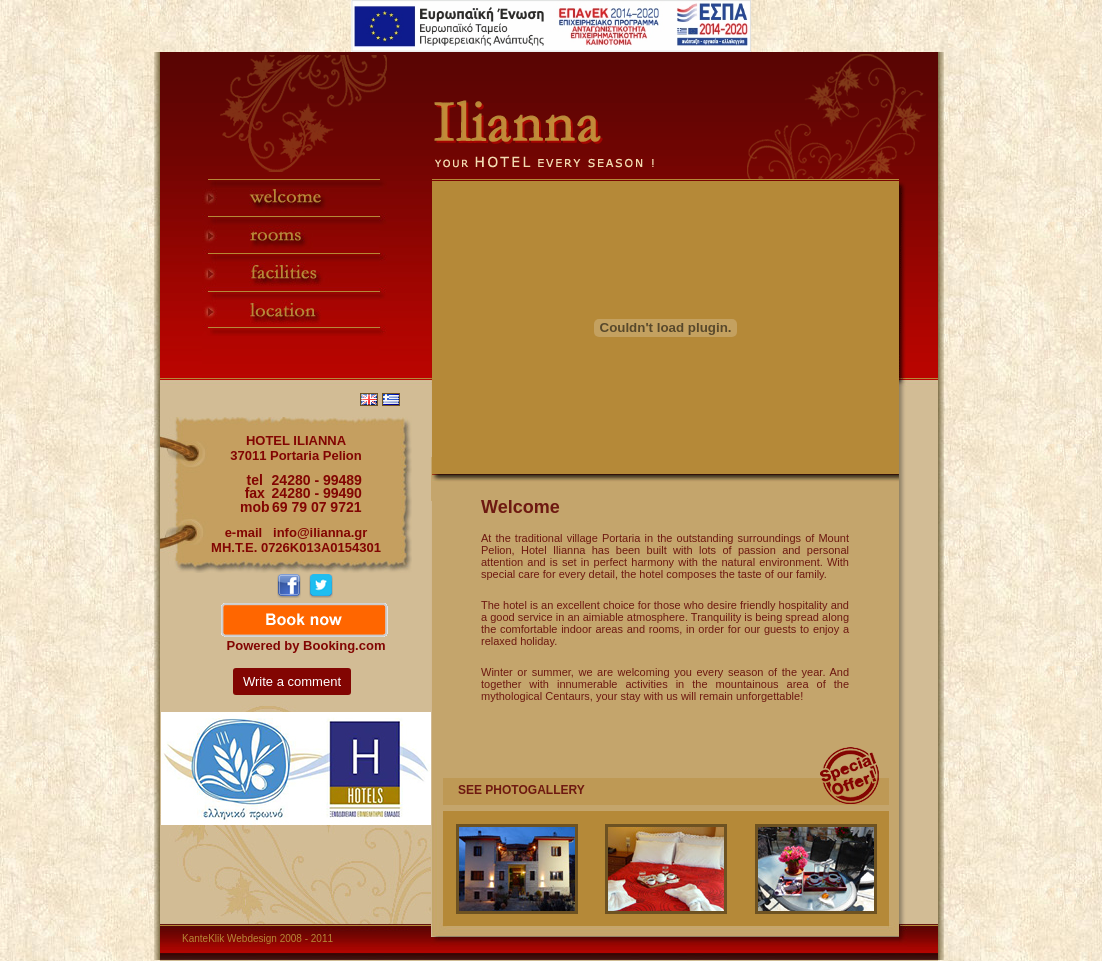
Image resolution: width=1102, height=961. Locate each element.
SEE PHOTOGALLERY (521, 790)
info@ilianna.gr (320, 532)
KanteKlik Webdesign (229, 938)
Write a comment (292, 681)
